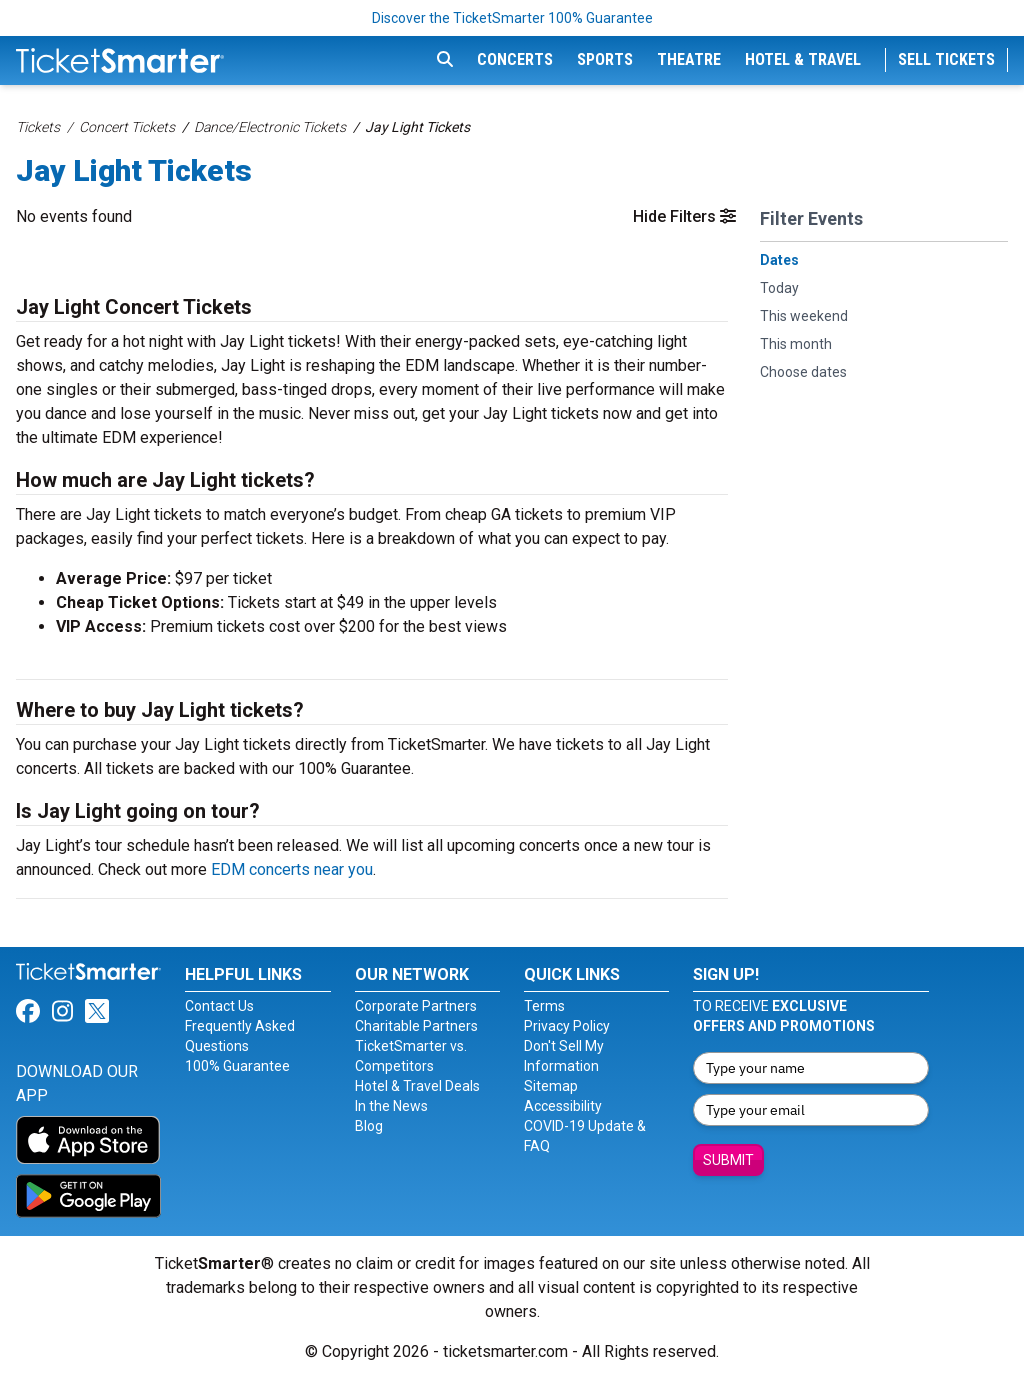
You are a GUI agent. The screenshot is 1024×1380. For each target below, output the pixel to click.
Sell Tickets (946, 59)
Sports (605, 59)
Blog (369, 1126)
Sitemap (551, 1086)
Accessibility (563, 1106)
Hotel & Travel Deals (417, 1086)
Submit (728, 1160)
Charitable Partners (416, 1026)
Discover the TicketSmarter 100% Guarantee (512, 18)
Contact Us (219, 1006)
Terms (544, 1006)
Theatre (689, 59)
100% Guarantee (237, 1066)
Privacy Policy (567, 1026)
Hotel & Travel (803, 59)
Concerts (515, 59)
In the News (391, 1106)
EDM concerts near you (292, 869)
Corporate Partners (416, 1006)
